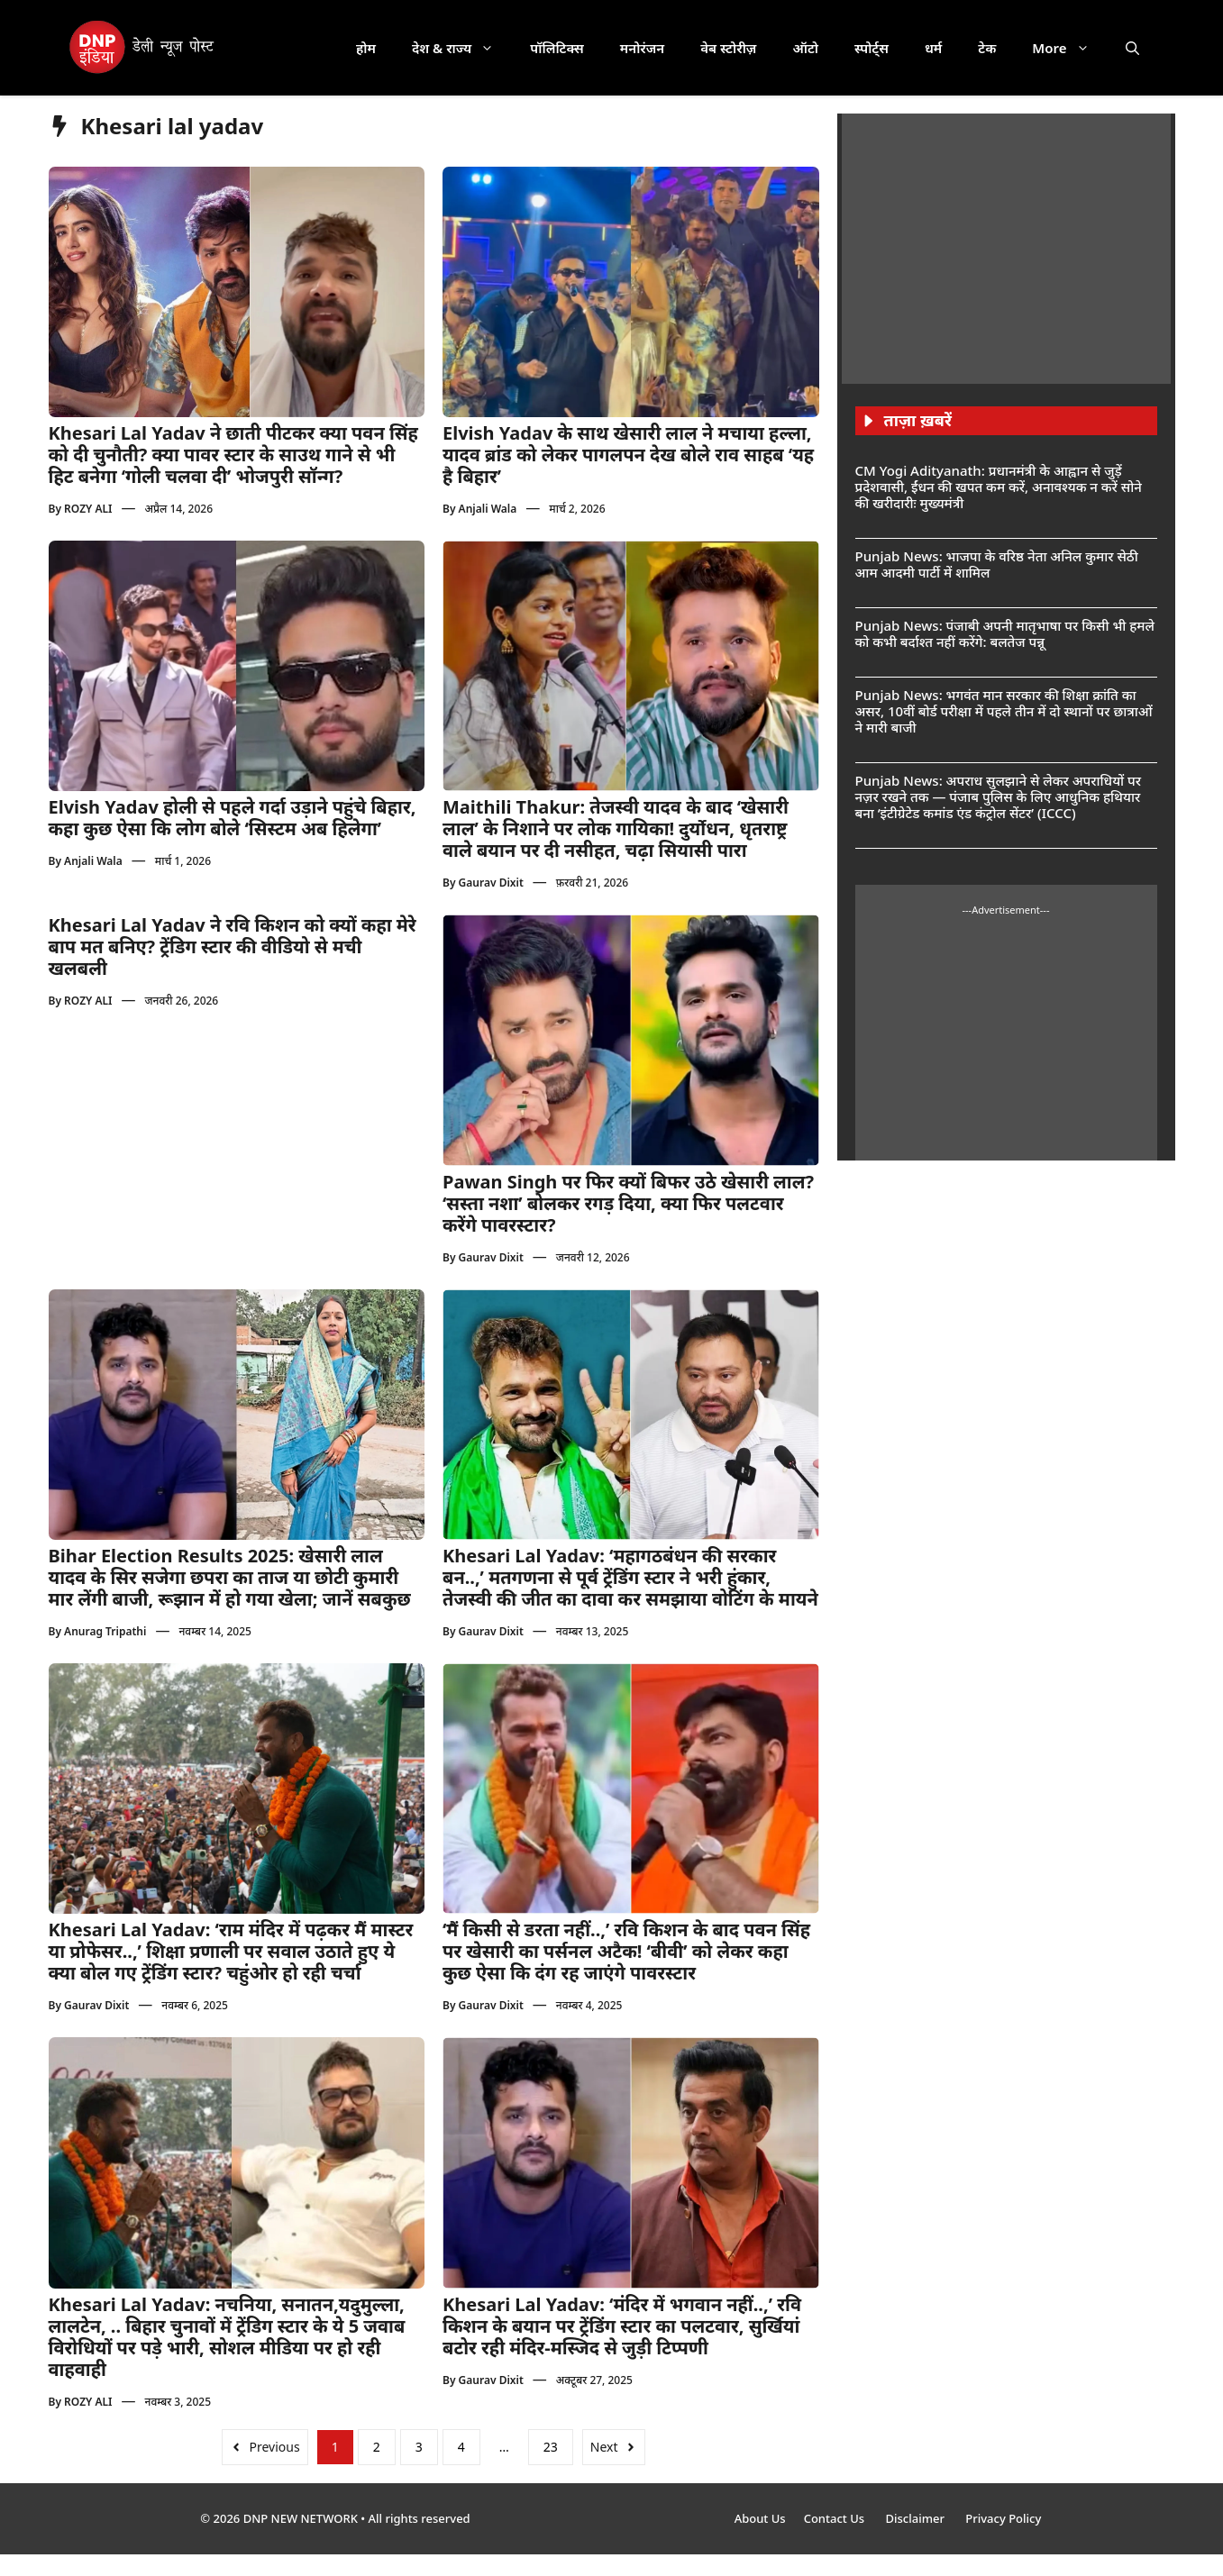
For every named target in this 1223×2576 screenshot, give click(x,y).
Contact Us (836, 2518)
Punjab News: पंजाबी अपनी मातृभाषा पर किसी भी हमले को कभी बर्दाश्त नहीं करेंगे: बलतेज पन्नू (1005, 633)
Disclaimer (916, 2518)
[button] (1132, 48)
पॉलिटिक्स (557, 48)
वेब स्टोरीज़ (728, 48)
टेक (987, 48)
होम (366, 48)
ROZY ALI (88, 508)
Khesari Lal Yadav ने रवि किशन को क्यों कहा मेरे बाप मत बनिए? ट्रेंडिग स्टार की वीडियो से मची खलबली (232, 946)
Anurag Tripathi (105, 1631)
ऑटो (805, 48)
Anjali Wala (488, 508)
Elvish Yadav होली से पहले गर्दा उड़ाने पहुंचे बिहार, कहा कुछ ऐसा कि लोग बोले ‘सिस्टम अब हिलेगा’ (232, 818)
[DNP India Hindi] (143, 47)
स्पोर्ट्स (871, 48)
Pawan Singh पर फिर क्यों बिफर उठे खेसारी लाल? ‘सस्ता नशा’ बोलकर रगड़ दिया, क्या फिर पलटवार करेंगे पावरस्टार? (628, 1203)
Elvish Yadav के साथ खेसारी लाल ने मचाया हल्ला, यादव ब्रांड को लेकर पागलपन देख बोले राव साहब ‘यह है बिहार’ (628, 454)
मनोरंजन (642, 48)
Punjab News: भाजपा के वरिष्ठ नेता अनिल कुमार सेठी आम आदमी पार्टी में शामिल (996, 564)
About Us (760, 2518)
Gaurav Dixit (491, 882)
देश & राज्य (462, 47)
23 (550, 2446)
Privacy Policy (1003, 2518)
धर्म (933, 48)
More (1069, 47)
